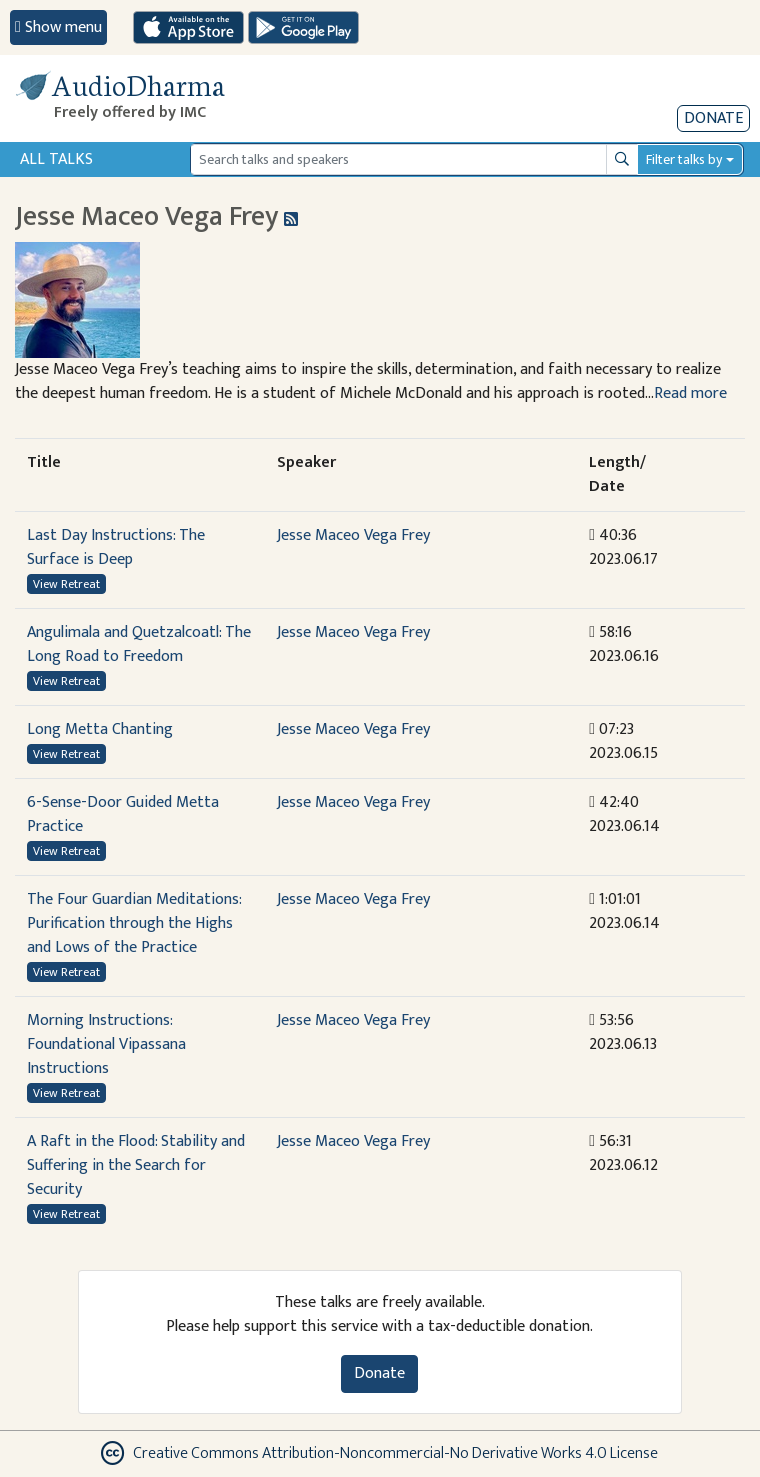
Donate (713, 118)
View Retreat (66, 584)
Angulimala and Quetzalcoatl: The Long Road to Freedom (139, 644)
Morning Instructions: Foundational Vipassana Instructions (106, 1044)
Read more (690, 393)
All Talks (56, 159)
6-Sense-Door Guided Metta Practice (123, 814)
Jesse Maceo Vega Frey (353, 535)
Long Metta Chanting (100, 729)
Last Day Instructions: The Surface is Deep (116, 547)
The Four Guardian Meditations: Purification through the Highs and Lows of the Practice (134, 923)
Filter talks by (684, 159)
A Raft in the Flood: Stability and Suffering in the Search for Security (136, 1165)
